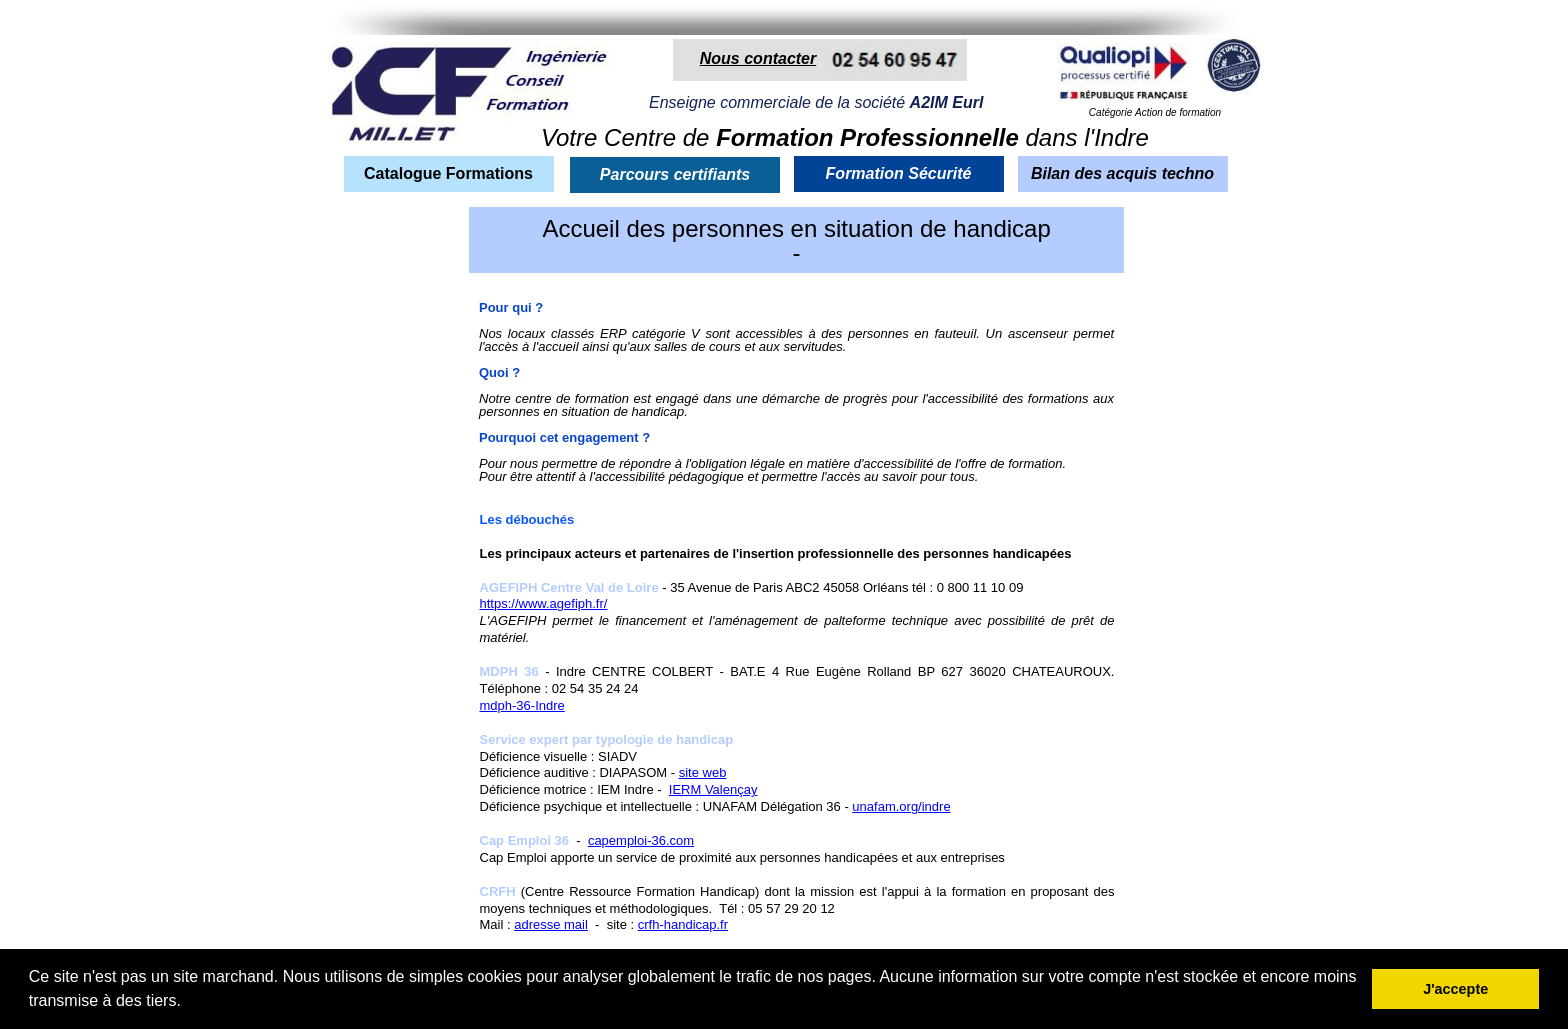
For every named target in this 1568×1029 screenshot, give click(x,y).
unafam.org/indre (901, 806)
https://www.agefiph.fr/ (544, 603)
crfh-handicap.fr (683, 924)
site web (703, 772)
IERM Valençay (713, 789)
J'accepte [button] (1455, 989)
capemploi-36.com (641, 840)
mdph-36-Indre (522, 705)
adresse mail (551, 924)
